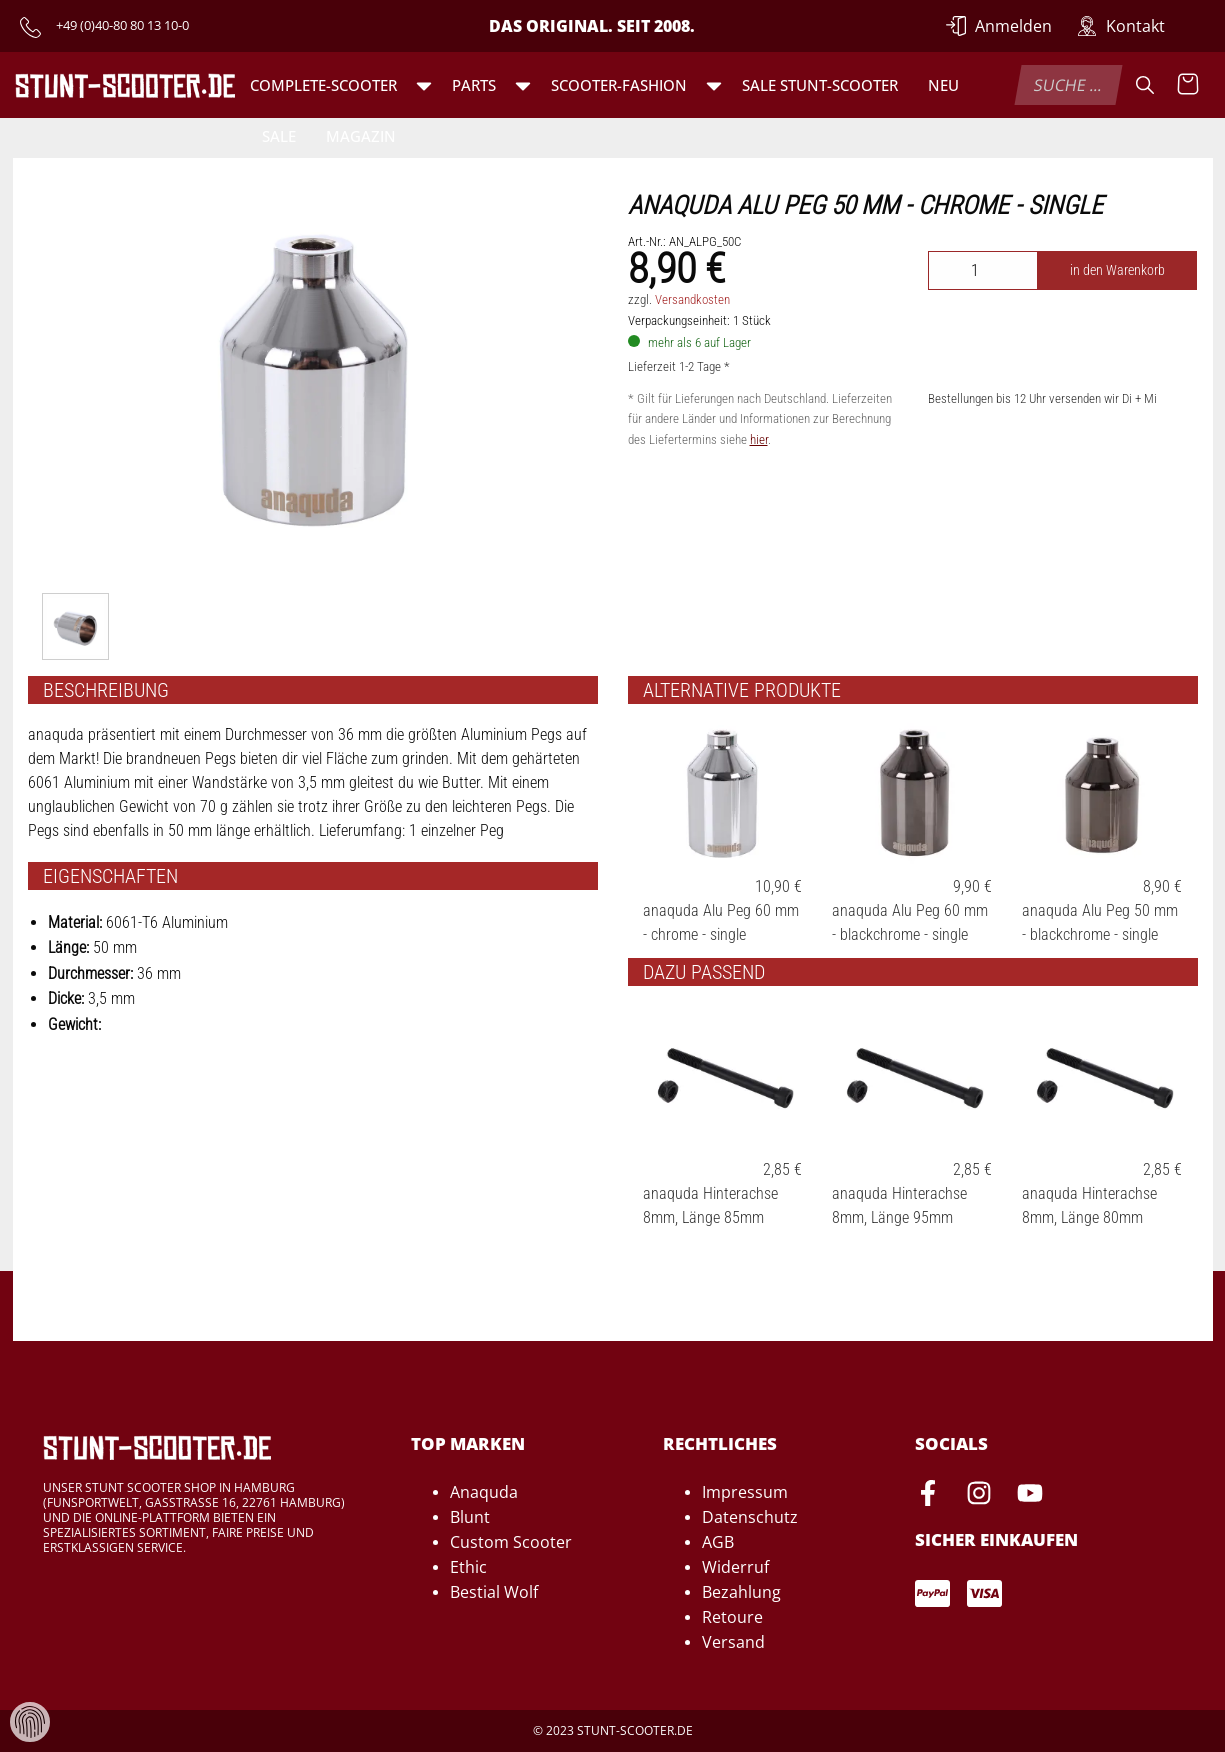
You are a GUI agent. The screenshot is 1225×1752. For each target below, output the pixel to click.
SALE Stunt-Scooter (820, 85)
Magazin (361, 136)
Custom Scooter (511, 1542)
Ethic (468, 1567)
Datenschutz (750, 1517)
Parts (474, 85)
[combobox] (1069, 85)
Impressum (745, 1492)
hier (759, 439)
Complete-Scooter (323, 85)
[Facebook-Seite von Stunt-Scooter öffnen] (928, 1496)
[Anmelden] (999, 26)
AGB (718, 1542)
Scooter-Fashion (619, 85)
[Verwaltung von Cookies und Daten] (30, 1720)
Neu (943, 85)
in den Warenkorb (1117, 270)
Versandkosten (692, 299)
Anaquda (484, 1492)
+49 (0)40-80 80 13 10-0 (122, 25)
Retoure (732, 1617)
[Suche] (1145, 85)
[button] (424, 85)
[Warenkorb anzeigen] (1188, 85)
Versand (733, 1642)
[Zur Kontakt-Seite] (1121, 26)
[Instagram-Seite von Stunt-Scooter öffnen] (979, 1496)
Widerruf (735, 1567)
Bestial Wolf (494, 1592)
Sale (279, 136)
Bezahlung (741, 1592)
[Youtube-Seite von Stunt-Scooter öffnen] (1030, 1496)
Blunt (470, 1517)
